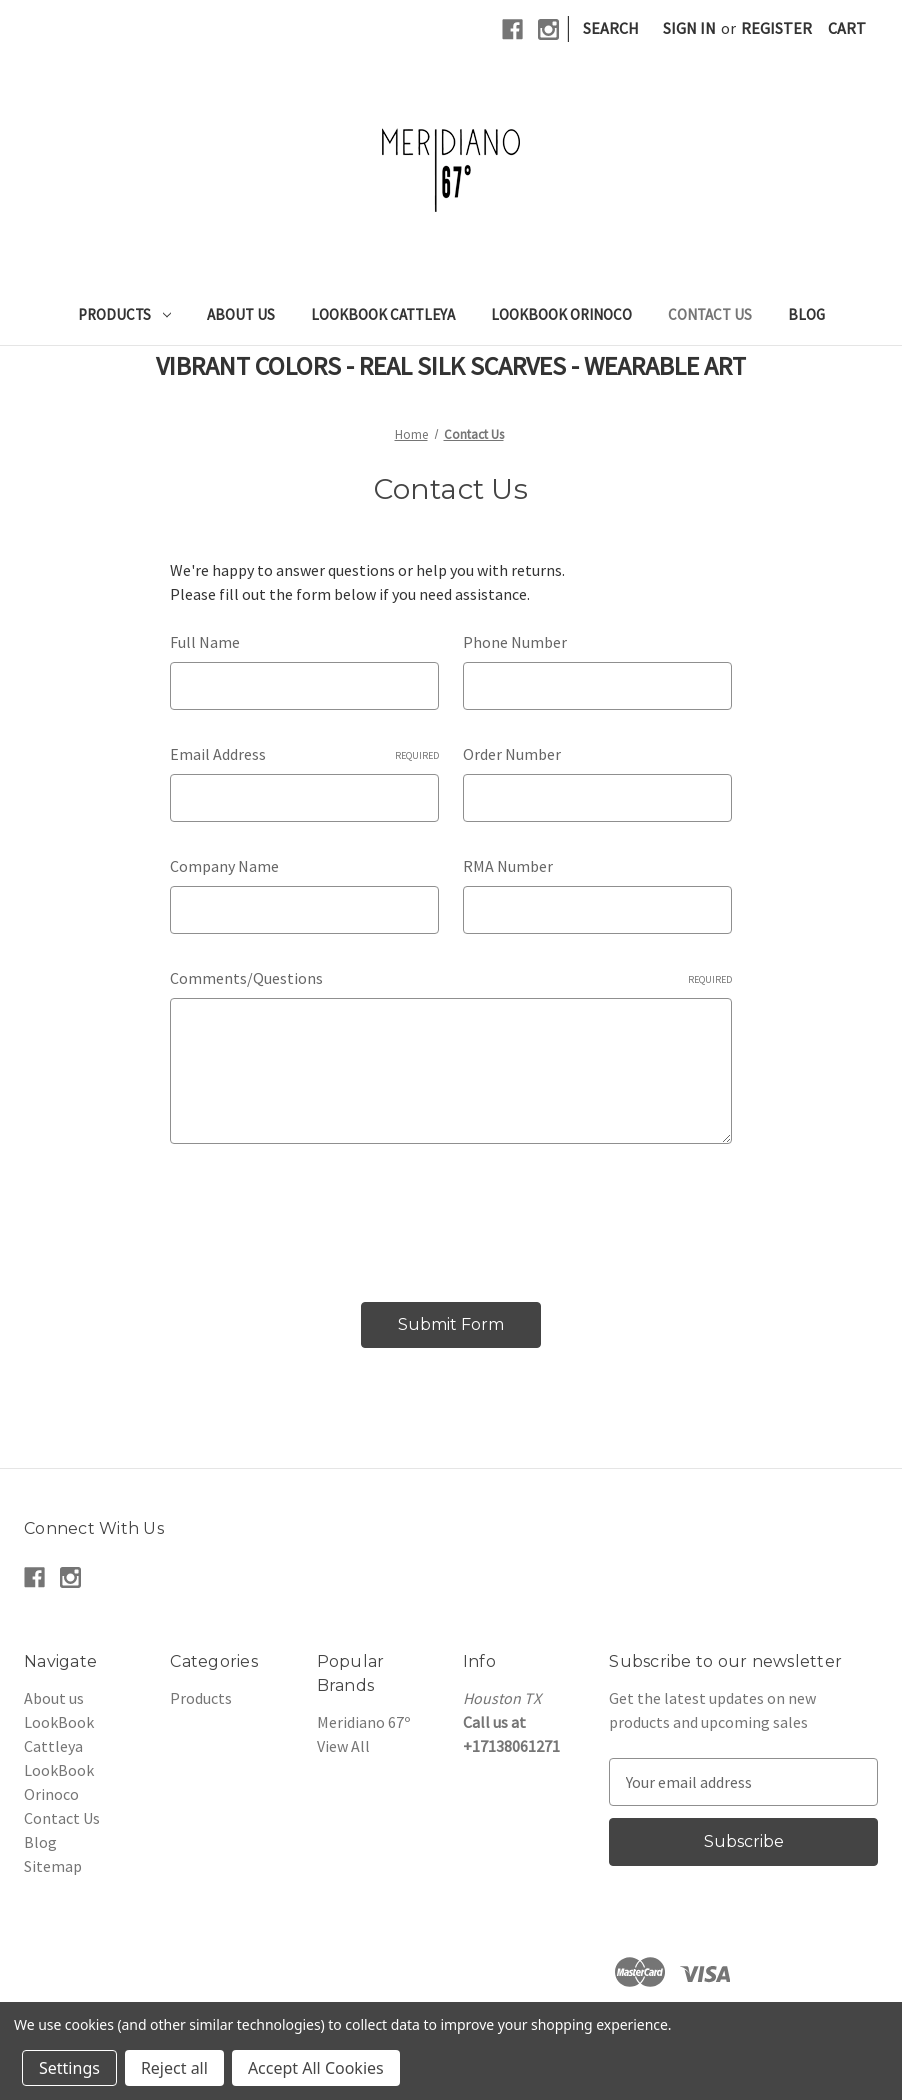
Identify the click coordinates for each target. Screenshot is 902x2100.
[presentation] (322, 1215)
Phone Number (515, 642)
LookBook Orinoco (561, 314)
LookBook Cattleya (383, 314)
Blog (806, 314)
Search (611, 28)
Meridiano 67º (363, 1722)
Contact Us (710, 314)
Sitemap (53, 1866)
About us (241, 314)
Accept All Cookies (316, 2068)
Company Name (224, 866)
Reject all (174, 2068)
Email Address (304, 754)
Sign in (689, 28)
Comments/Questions (450, 978)
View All (343, 1746)
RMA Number (508, 866)
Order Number (512, 754)
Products (124, 314)
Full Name (205, 642)
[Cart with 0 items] (847, 28)
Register (776, 28)
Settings (69, 2068)
